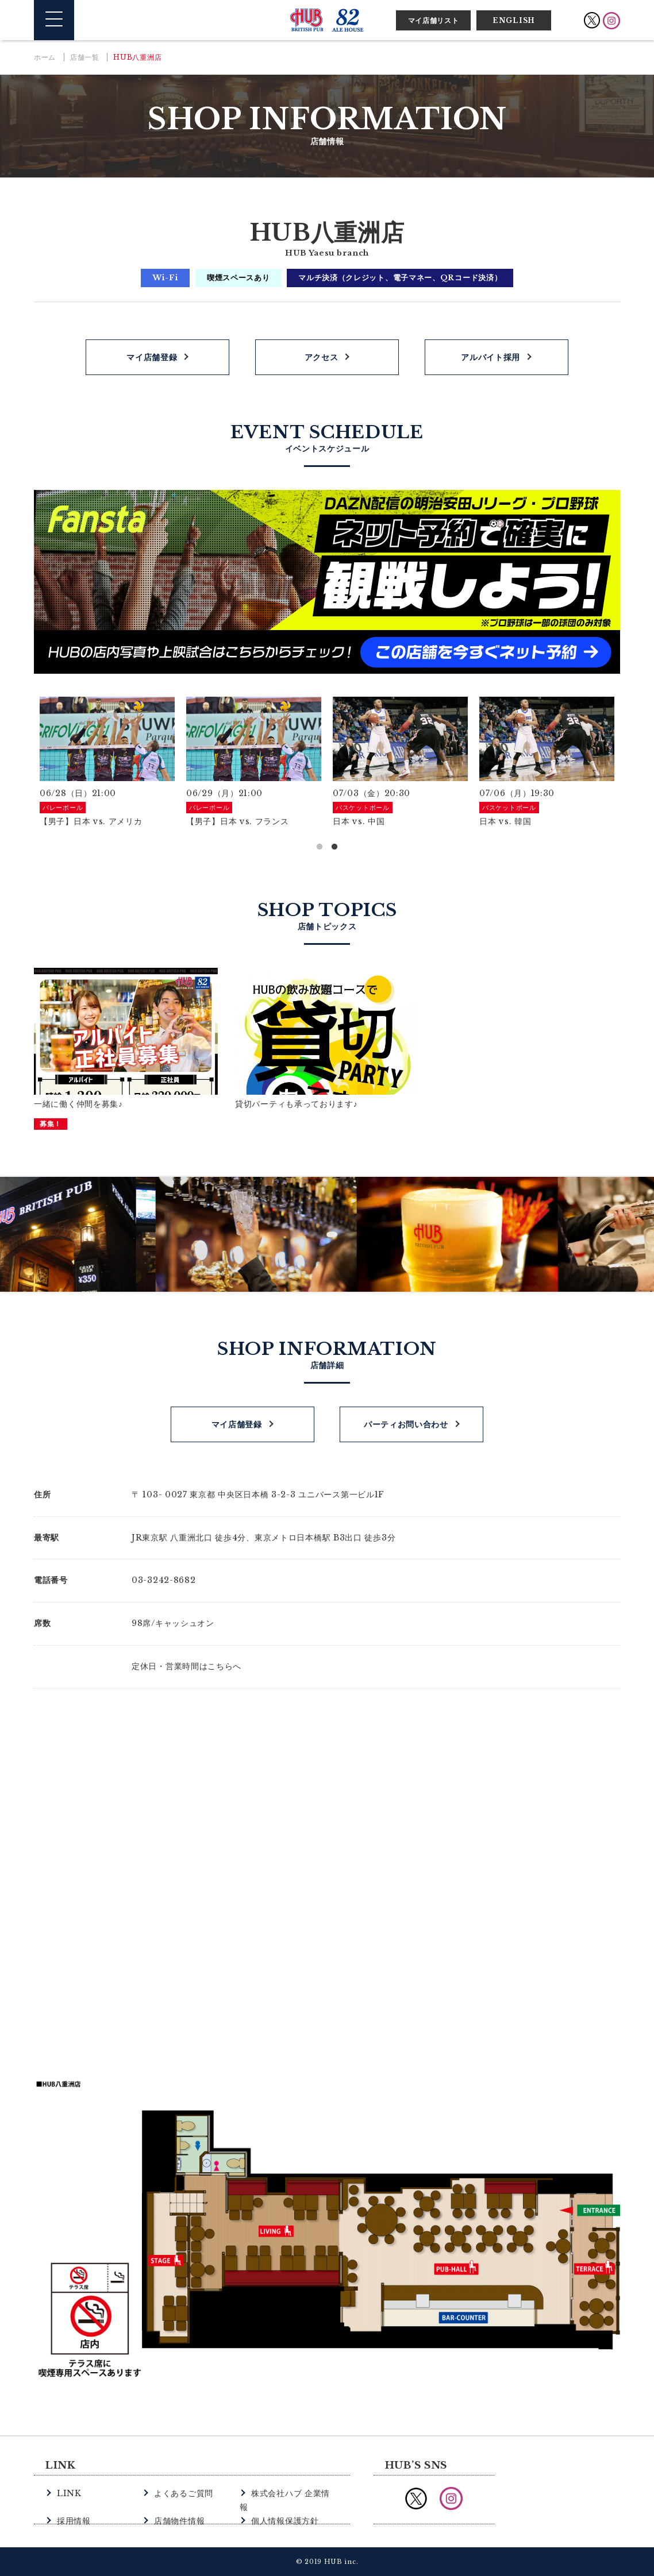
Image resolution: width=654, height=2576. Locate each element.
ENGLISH (514, 20)
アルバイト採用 (490, 357)
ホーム (45, 57)
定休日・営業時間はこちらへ (186, 1665)
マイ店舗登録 (151, 357)
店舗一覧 (84, 57)
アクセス (321, 357)
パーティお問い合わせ (406, 1424)
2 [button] (334, 847)
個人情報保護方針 (282, 2506)
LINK (68, 2493)
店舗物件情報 (177, 2506)
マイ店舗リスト (433, 20)
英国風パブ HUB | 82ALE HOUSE (327, 20)
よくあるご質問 (181, 2493)
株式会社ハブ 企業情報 (292, 2493)
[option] (107, 763)
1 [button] (319, 847)
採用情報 (73, 2506)
